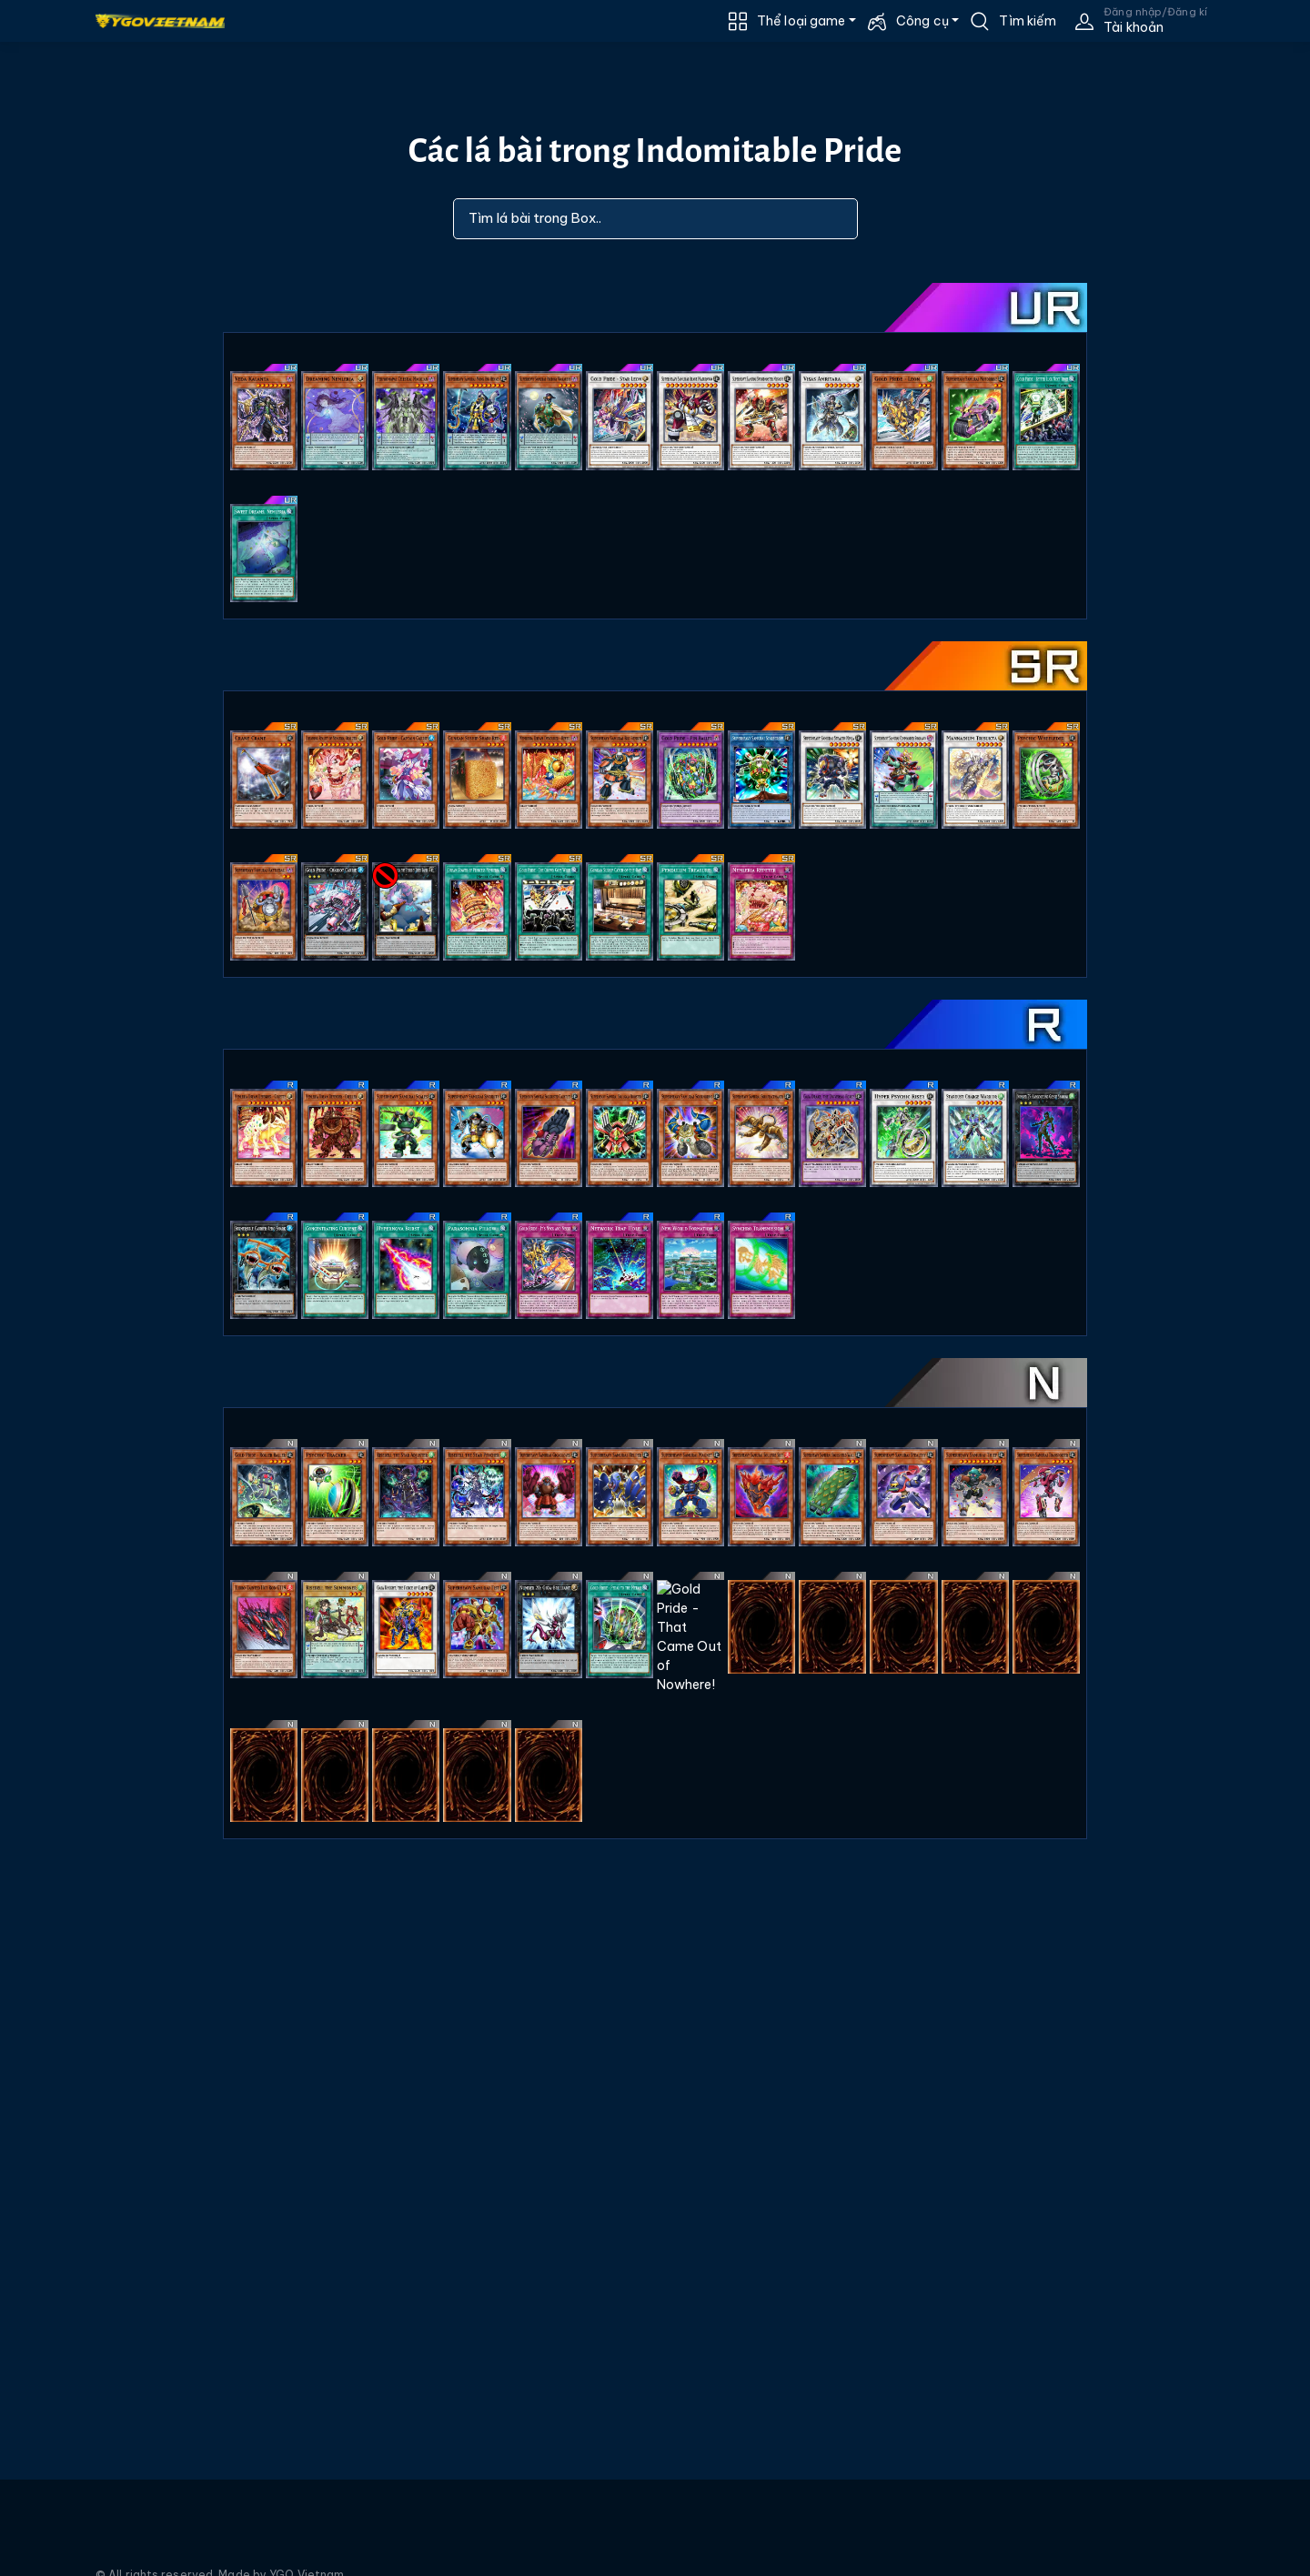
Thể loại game (801, 21)
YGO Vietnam (306, 2554)
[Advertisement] (98, 501)
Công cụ (922, 21)
